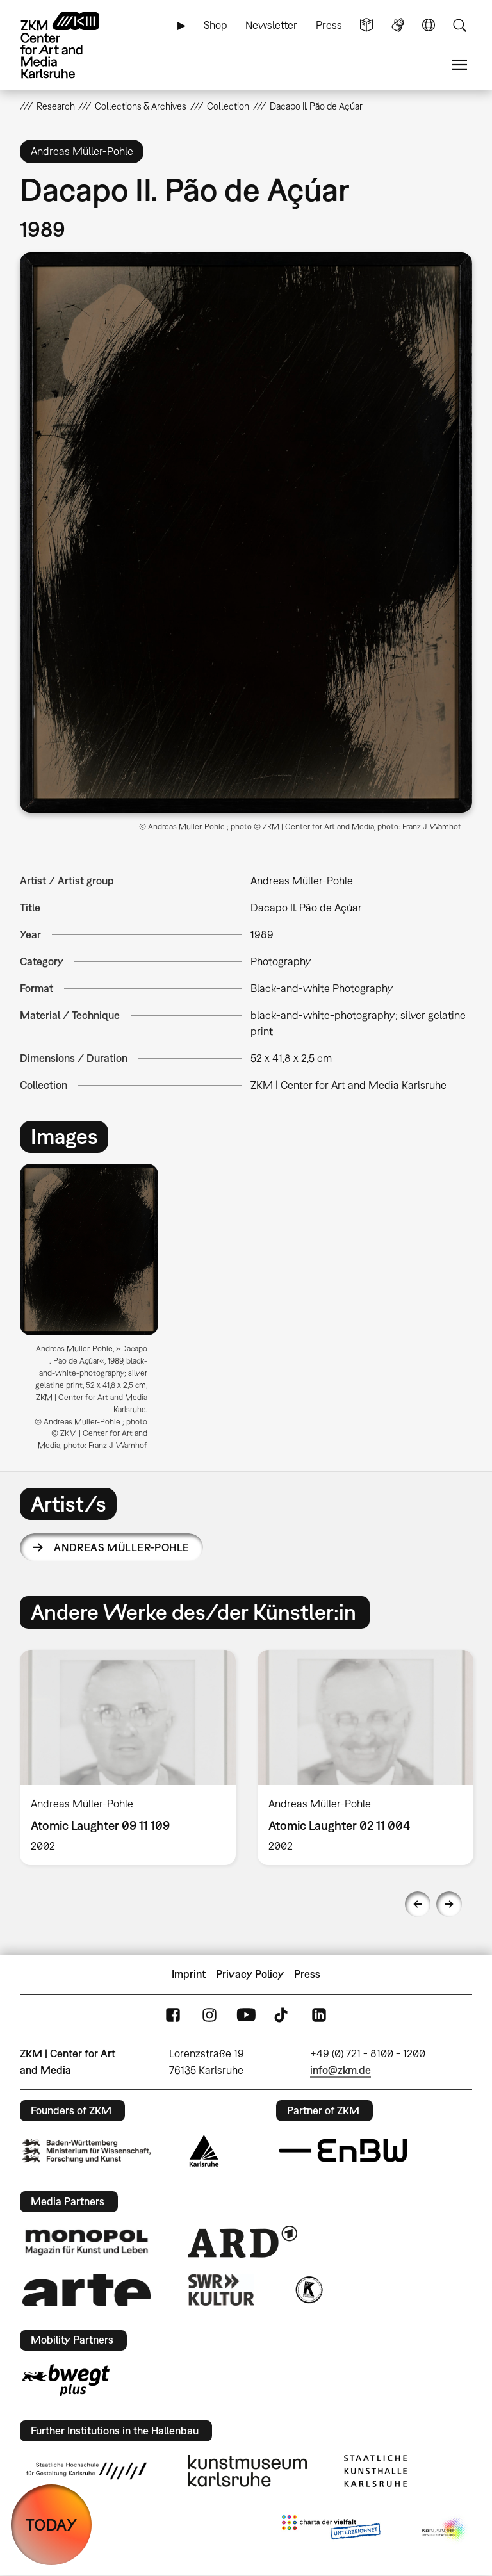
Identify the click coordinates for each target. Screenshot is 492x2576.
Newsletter (271, 25)
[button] (246, 532)
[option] (94, 1312)
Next (449, 1904)
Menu (459, 65)
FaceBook (173, 2014)
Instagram (209, 2014)
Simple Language (366, 25)
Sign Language (398, 25)
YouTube (246, 2014)
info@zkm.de (340, 2070)
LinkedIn (319, 2014)
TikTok (282, 2014)
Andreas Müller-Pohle (121, 1547)
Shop (215, 25)
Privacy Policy (250, 1974)
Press (329, 25)
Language (428, 25)
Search (459, 25)
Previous (417, 1904)
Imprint (189, 1974)
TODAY (51, 2524)
